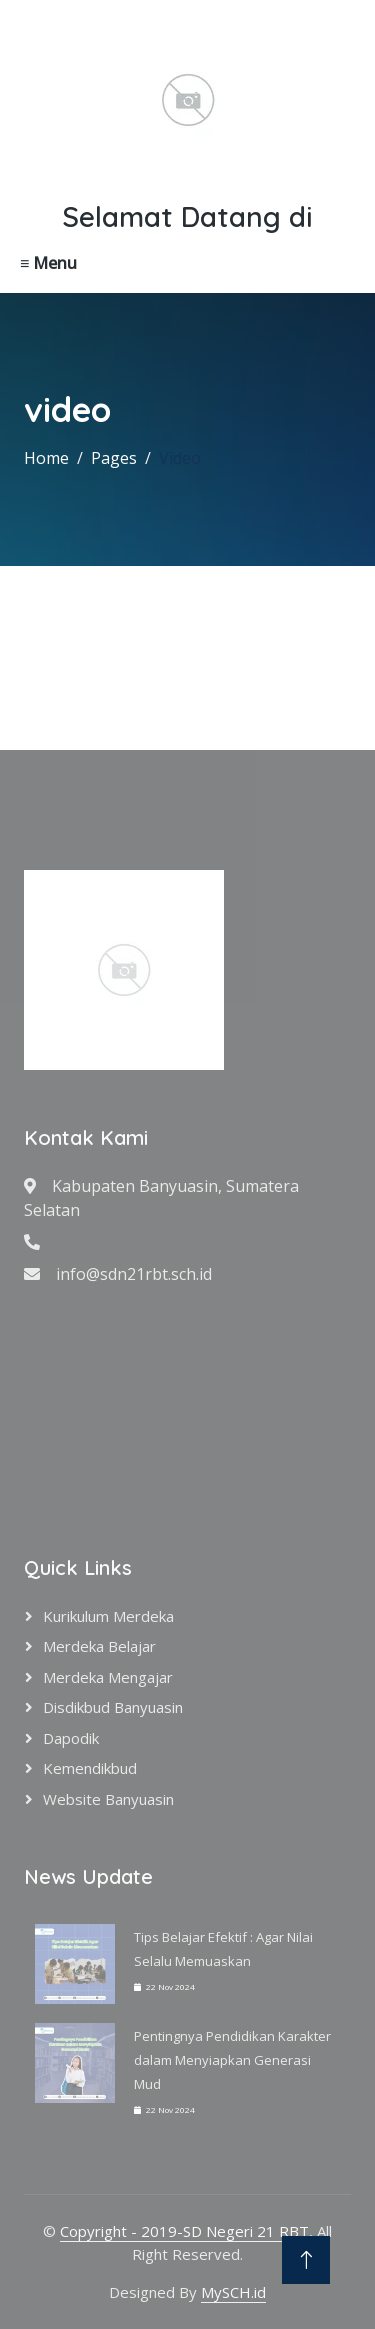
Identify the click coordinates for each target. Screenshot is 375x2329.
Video (180, 458)
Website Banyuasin (108, 1799)
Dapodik (71, 1738)
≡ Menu (48, 263)
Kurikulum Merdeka (108, 1616)
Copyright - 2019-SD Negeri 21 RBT (184, 2231)
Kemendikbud (90, 1768)
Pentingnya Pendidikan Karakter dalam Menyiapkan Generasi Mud (232, 2060)
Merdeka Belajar (99, 1646)
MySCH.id (233, 2292)
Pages (114, 458)
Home (46, 458)
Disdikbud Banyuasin (113, 1707)
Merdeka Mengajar (108, 1677)
